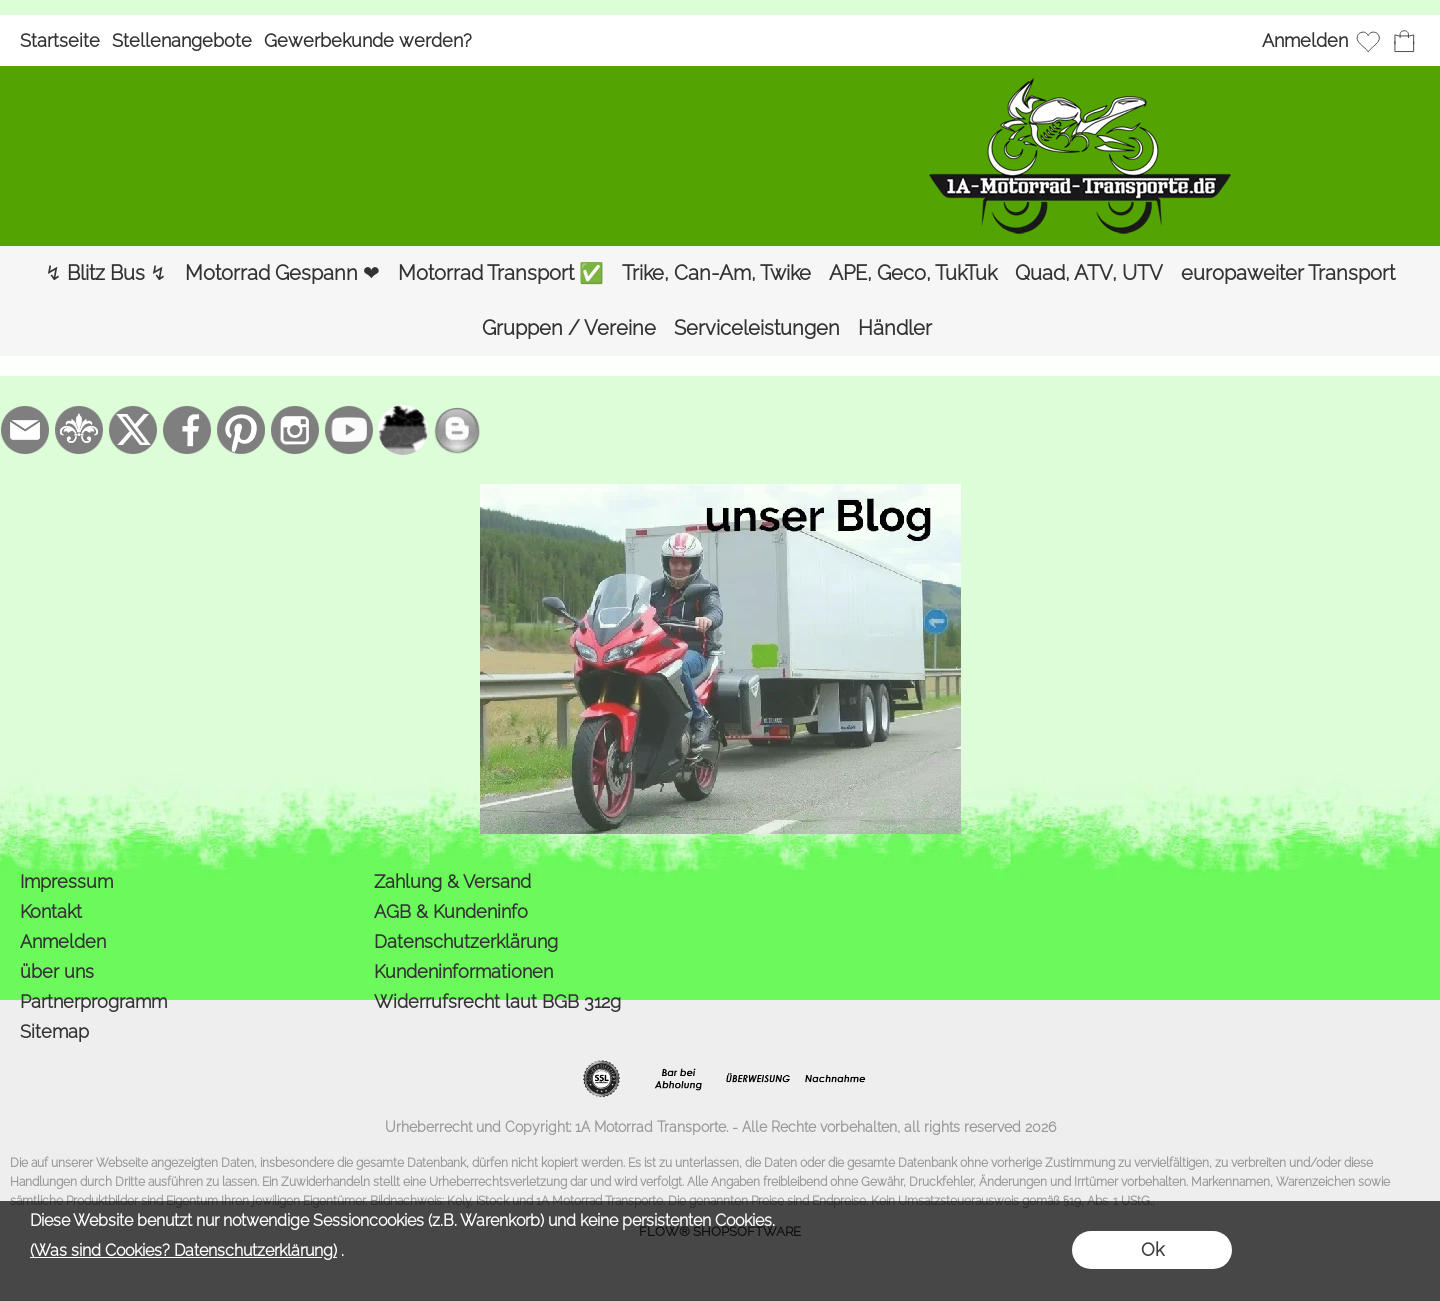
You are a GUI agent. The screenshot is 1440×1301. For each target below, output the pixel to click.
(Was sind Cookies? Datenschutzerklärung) (183, 1250)
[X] (133, 430)
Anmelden (1305, 40)
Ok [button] (1152, 1249)
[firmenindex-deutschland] (403, 430)
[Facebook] (187, 430)
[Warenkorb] (1404, 41)
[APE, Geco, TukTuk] (913, 273)
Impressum (66, 881)
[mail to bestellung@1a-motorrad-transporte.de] (25, 430)
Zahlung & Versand (452, 881)
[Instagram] (295, 430)
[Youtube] (349, 430)
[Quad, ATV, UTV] (1089, 273)
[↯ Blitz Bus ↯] (106, 273)
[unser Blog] (457, 430)
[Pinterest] (241, 430)
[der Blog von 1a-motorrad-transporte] (720, 492)
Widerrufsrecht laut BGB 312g (497, 1001)
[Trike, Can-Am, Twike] (716, 273)
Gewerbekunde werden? (368, 40)
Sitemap (54, 1031)
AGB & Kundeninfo (451, 911)
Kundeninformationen (463, 971)
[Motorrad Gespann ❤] (282, 273)
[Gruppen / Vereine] (569, 328)
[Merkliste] (1368, 41)
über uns (57, 971)
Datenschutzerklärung (466, 941)
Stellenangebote (182, 40)
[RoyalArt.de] (79, 430)
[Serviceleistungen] (757, 328)
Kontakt (51, 911)
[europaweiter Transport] (1288, 273)
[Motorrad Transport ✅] (501, 273)
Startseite (60, 40)
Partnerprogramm (93, 1001)
